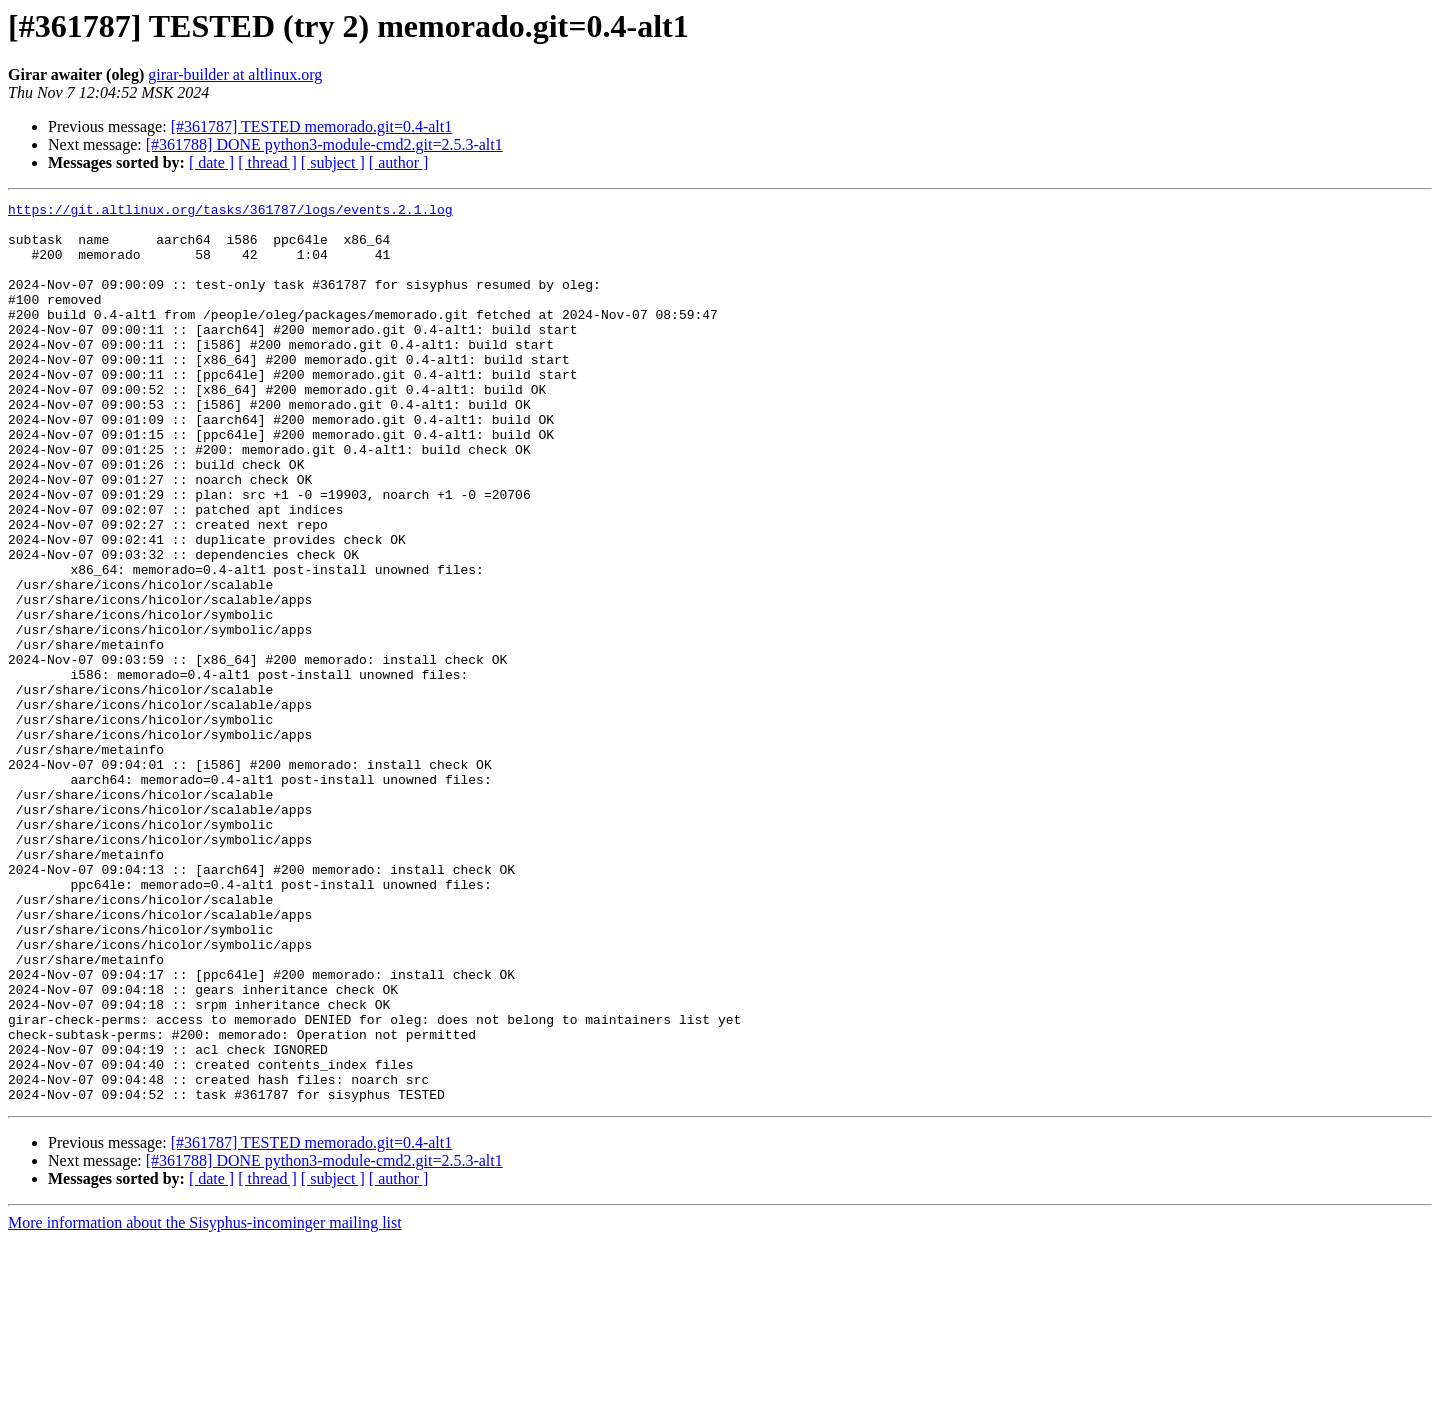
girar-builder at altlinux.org (235, 74)
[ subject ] (333, 162)
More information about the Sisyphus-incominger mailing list (205, 1402)
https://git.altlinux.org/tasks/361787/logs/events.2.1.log (230, 212)
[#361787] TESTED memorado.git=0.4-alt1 (312, 126)
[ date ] (211, 162)
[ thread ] (267, 162)
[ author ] (399, 162)
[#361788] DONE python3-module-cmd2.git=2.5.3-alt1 (324, 144)
